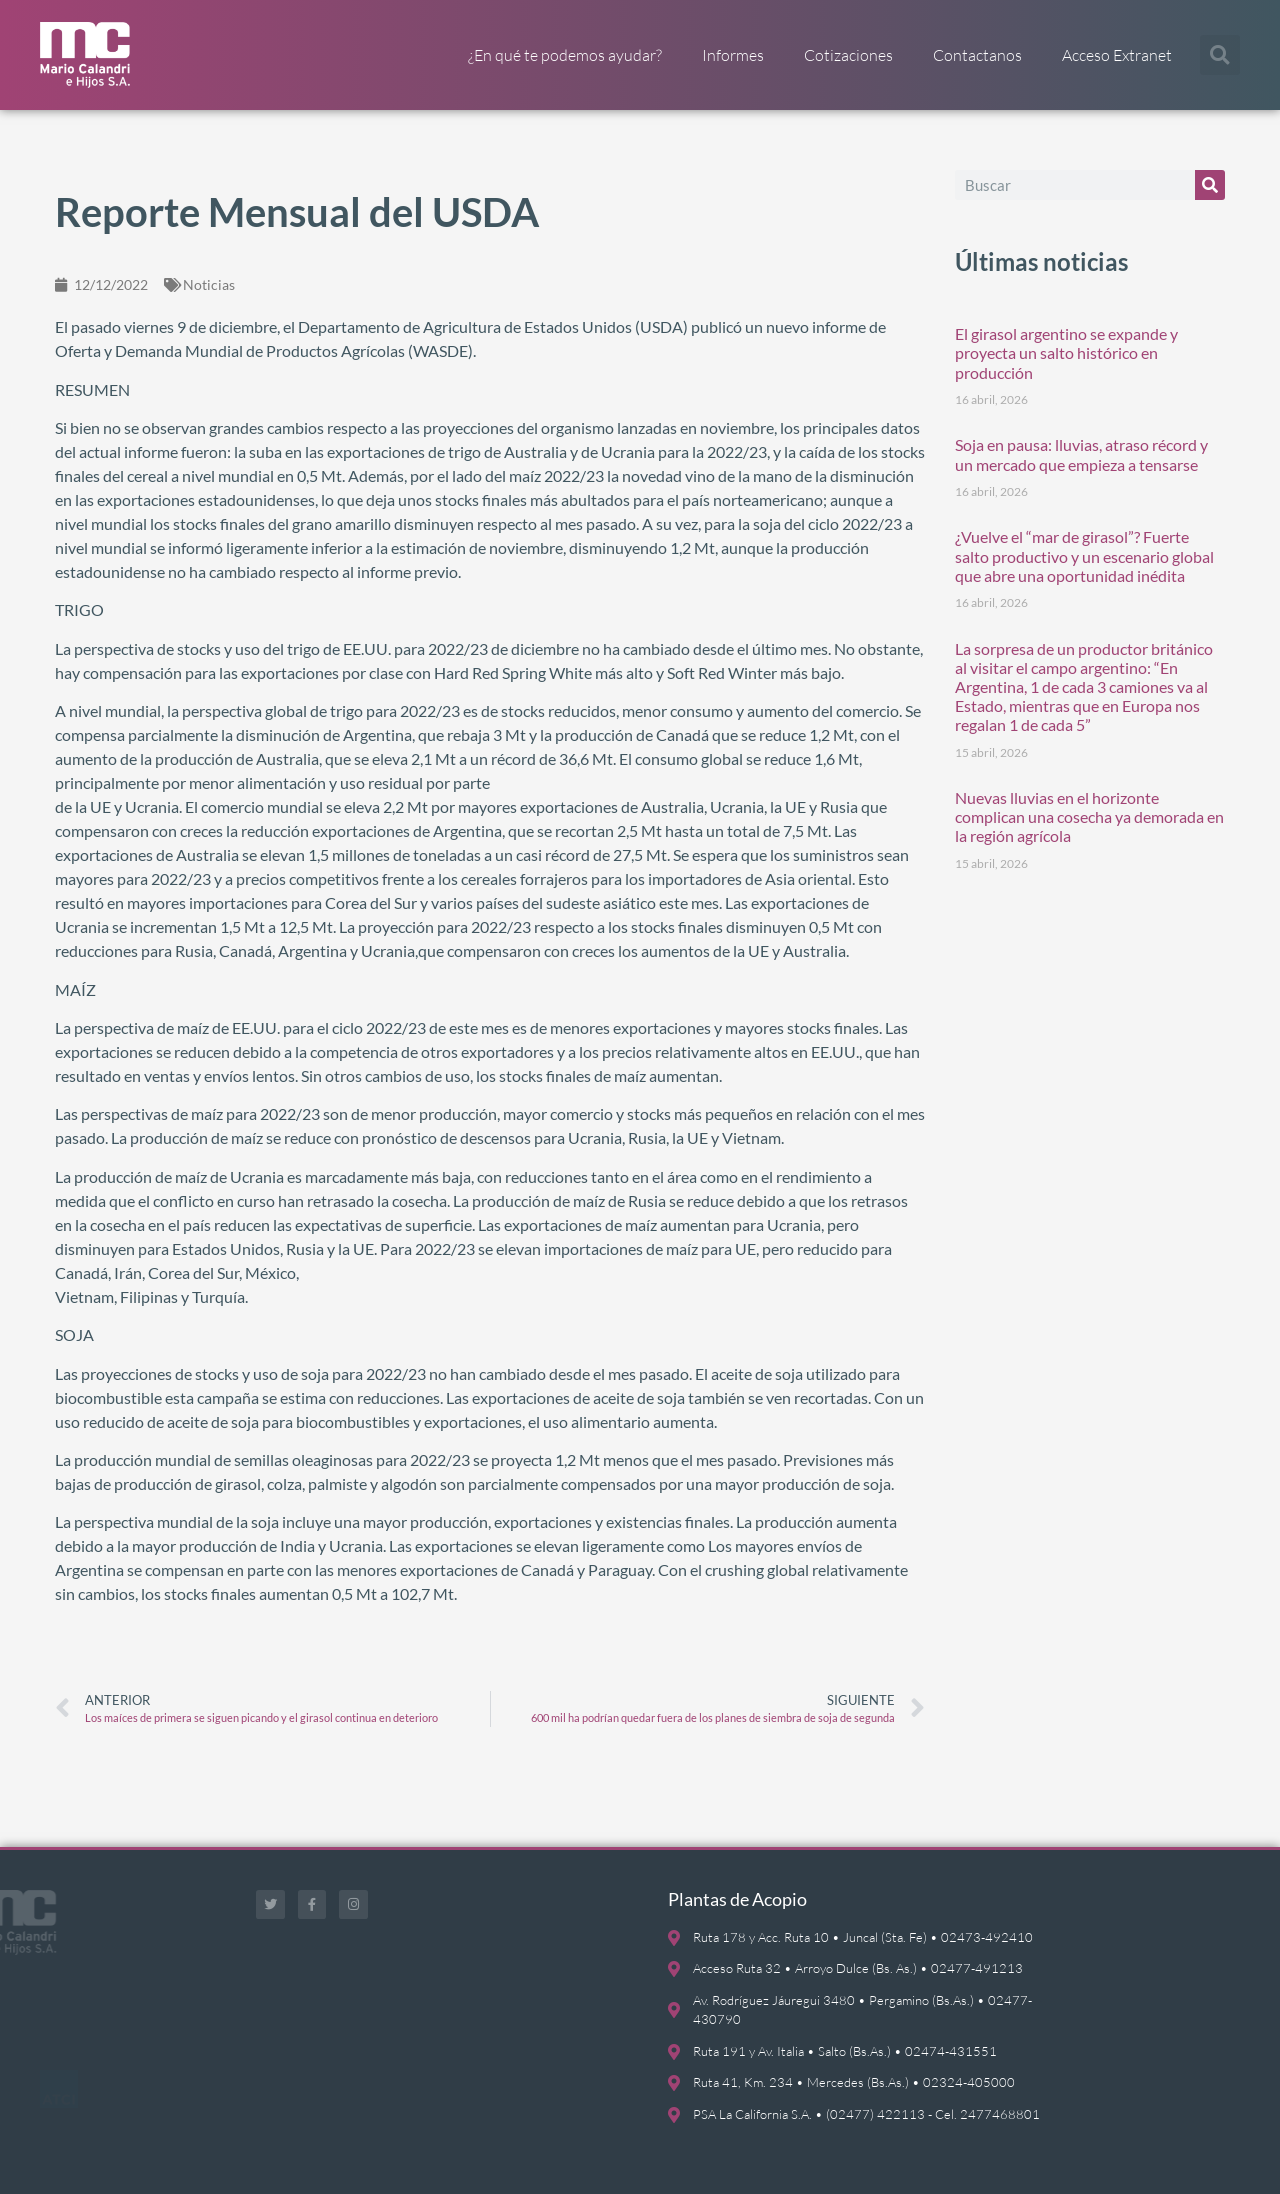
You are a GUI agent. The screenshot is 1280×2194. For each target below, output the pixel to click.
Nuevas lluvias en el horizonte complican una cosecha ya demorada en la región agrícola (1089, 816)
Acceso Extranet (1117, 55)
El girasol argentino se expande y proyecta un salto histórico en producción (1066, 352)
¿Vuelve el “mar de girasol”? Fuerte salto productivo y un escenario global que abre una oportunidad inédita (1084, 555)
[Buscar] (1210, 185)
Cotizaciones (848, 55)
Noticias (209, 284)
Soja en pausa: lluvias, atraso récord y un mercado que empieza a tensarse (1081, 454)
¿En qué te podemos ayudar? (565, 55)
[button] (1220, 55)
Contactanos (977, 55)
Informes (733, 55)
